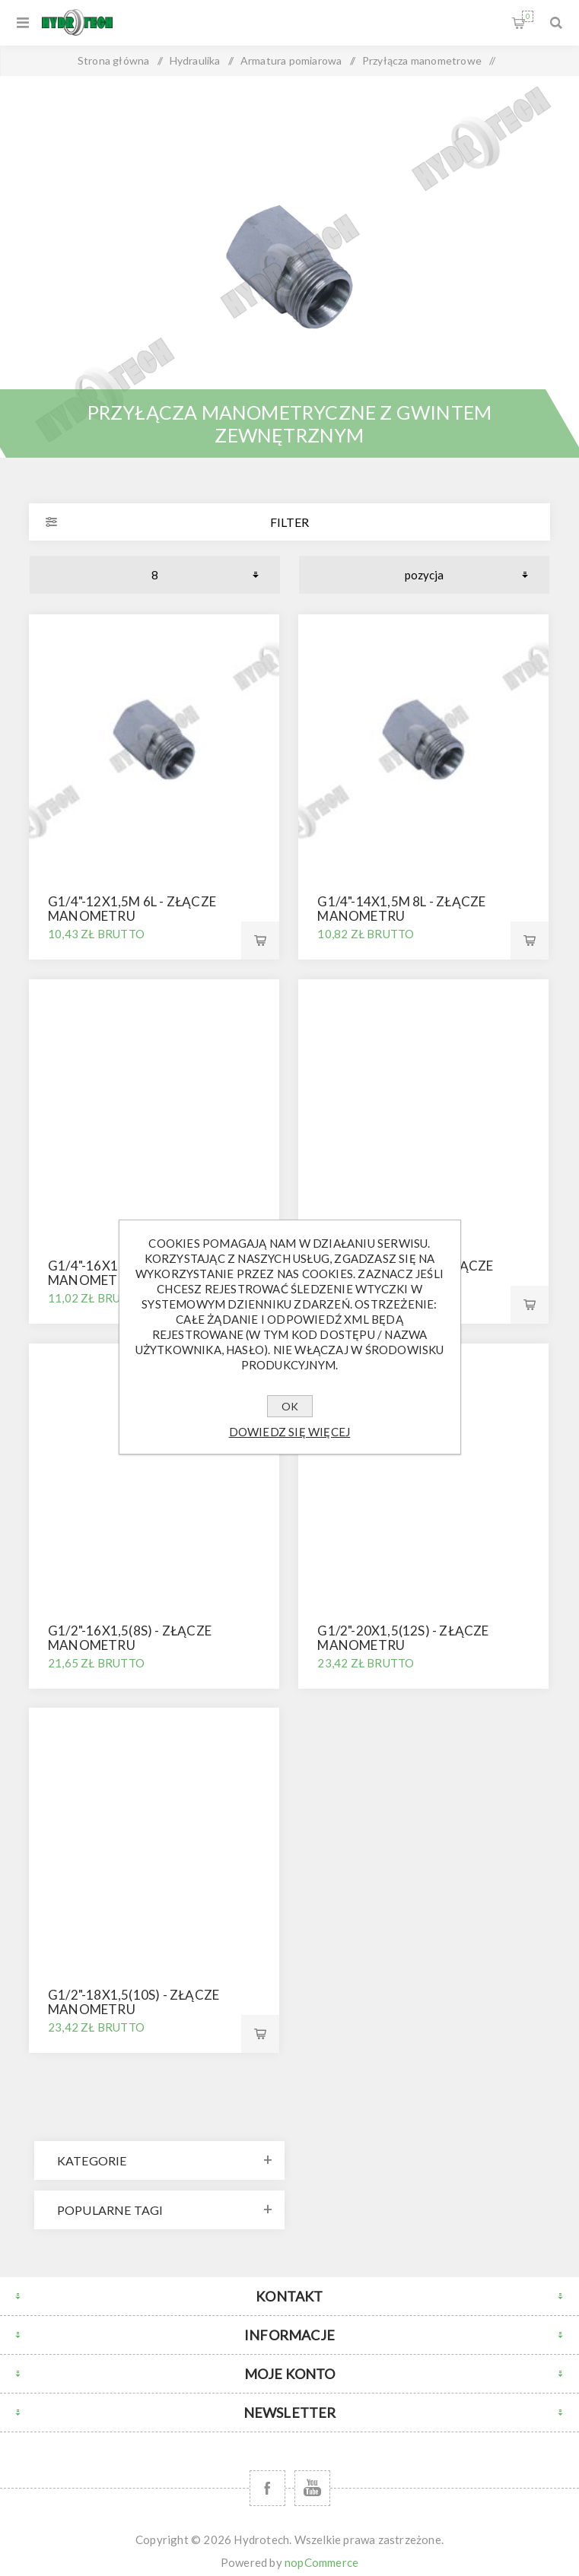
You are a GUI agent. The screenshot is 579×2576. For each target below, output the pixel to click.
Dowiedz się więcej (290, 1432)
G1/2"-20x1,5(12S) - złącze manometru (402, 1638)
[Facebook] (267, 2488)
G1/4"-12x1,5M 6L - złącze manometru (132, 908)
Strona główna (114, 60)
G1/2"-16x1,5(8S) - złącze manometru (130, 1638)
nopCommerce (321, 2562)
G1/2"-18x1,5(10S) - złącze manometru (133, 2002)
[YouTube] (312, 2488)
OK (290, 1406)
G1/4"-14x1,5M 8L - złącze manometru (401, 908)
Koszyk (527, 16)
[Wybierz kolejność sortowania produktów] (424, 575)
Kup (260, 941)
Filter (289, 522)
